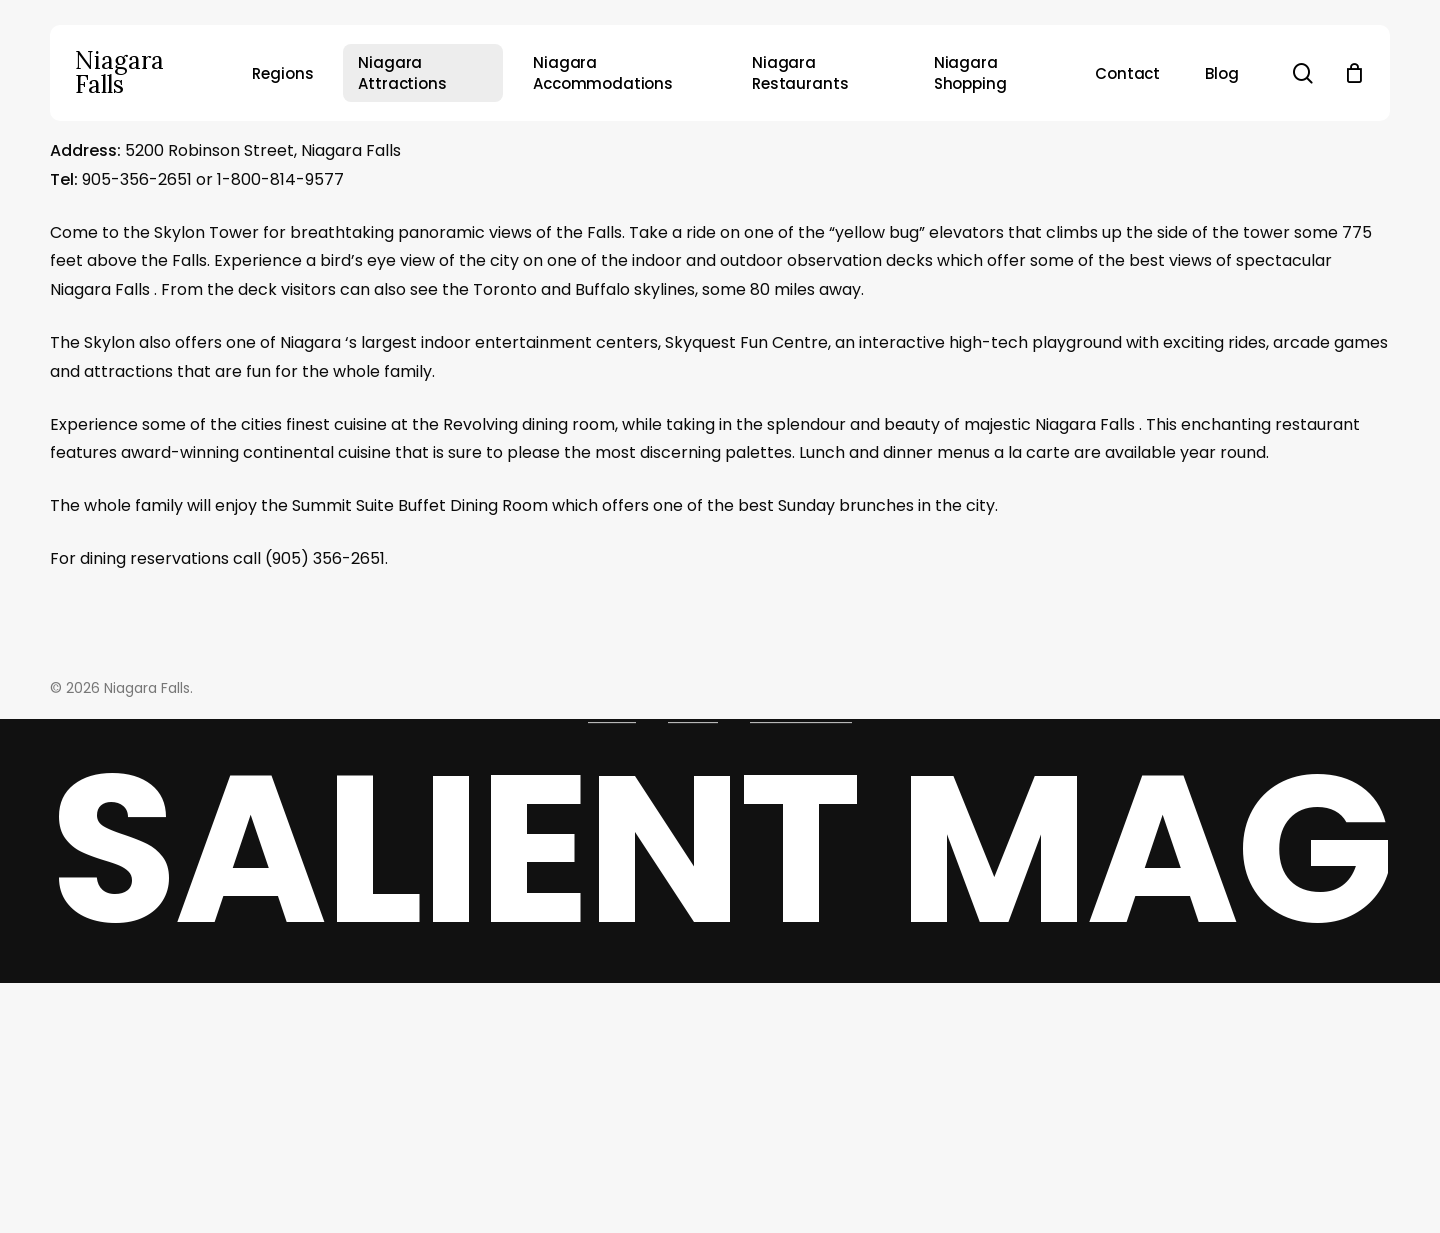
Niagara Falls (119, 73)
